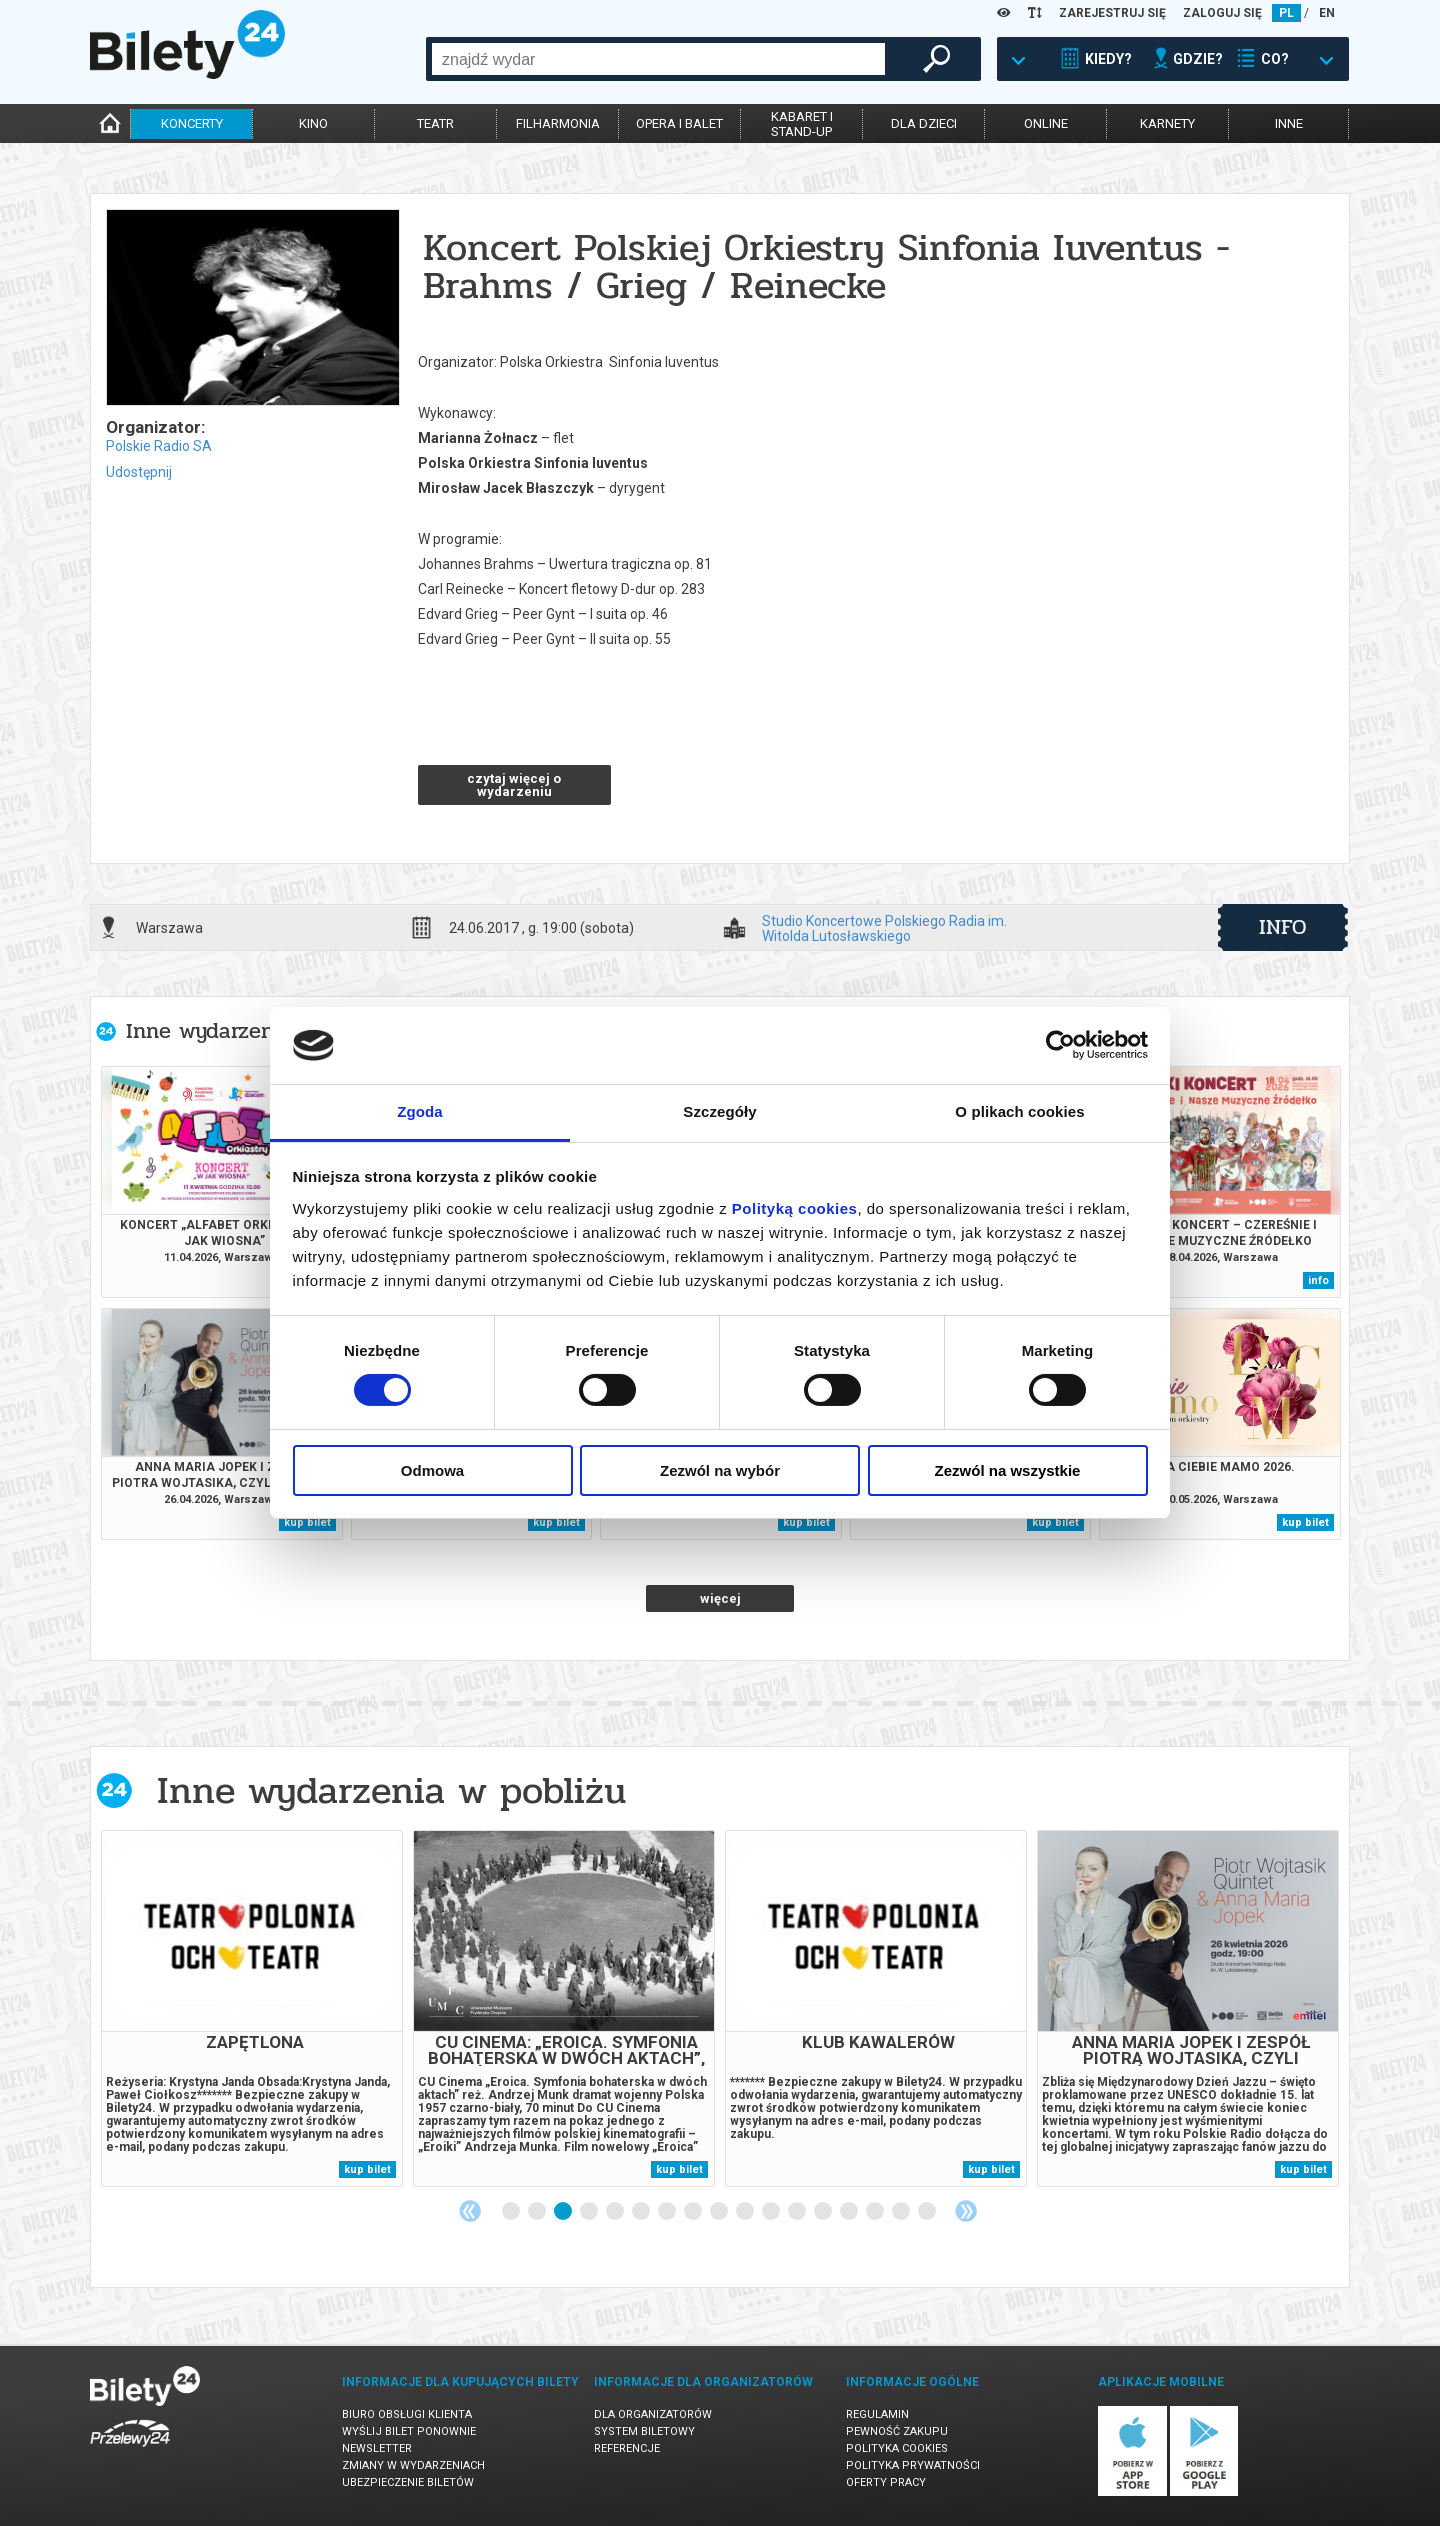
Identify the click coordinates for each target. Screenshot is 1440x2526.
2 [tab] (538, 2212)
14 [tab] (850, 2212)
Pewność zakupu (897, 2431)
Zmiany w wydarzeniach (413, 2465)
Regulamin (877, 2414)
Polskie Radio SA (159, 446)
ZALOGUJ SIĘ (1222, 13)
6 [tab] (642, 2212)
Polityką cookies (795, 1208)
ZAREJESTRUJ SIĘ (1112, 13)
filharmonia (558, 123)
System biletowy (644, 2431)
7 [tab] (668, 2212)
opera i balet (679, 123)
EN (1327, 13)
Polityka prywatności (913, 2465)
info (1283, 927)
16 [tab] (902, 2212)
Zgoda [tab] (420, 1111)
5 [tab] (616, 2212)
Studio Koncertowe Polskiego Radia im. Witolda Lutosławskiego (884, 928)
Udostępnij (139, 472)
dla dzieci (924, 123)
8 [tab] (694, 2212)
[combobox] (658, 59)
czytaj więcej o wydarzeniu (514, 785)
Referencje (627, 2448)
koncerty (192, 123)
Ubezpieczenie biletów (408, 2482)
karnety (1167, 123)
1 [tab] (512, 2212)
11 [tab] (772, 2212)
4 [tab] (590, 2212)
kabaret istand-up (802, 124)
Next (966, 2211)
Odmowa (432, 1470)
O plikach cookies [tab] (1019, 1111)
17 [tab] (928, 2212)
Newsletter (377, 2448)
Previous (470, 2211)
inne (1289, 123)
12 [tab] (798, 2212)
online (1046, 123)
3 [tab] (564, 2212)
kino (313, 123)
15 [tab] (876, 2212)
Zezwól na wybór (720, 1470)
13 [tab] (824, 2212)
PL (1286, 13)
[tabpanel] (252, 2008)
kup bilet (307, 1522)
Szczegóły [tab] (719, 1111)
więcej (720, 1598)
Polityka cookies (897, 2448)
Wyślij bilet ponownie (409, 2431)
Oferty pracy (886, 2482)
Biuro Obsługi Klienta (407, 2414)
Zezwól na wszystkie (1008, 1470)
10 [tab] (746, 2212)
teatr (435, 123)
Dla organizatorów (653, 2414)
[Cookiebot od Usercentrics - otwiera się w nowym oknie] (1060, 1045)
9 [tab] (720, 2212)
